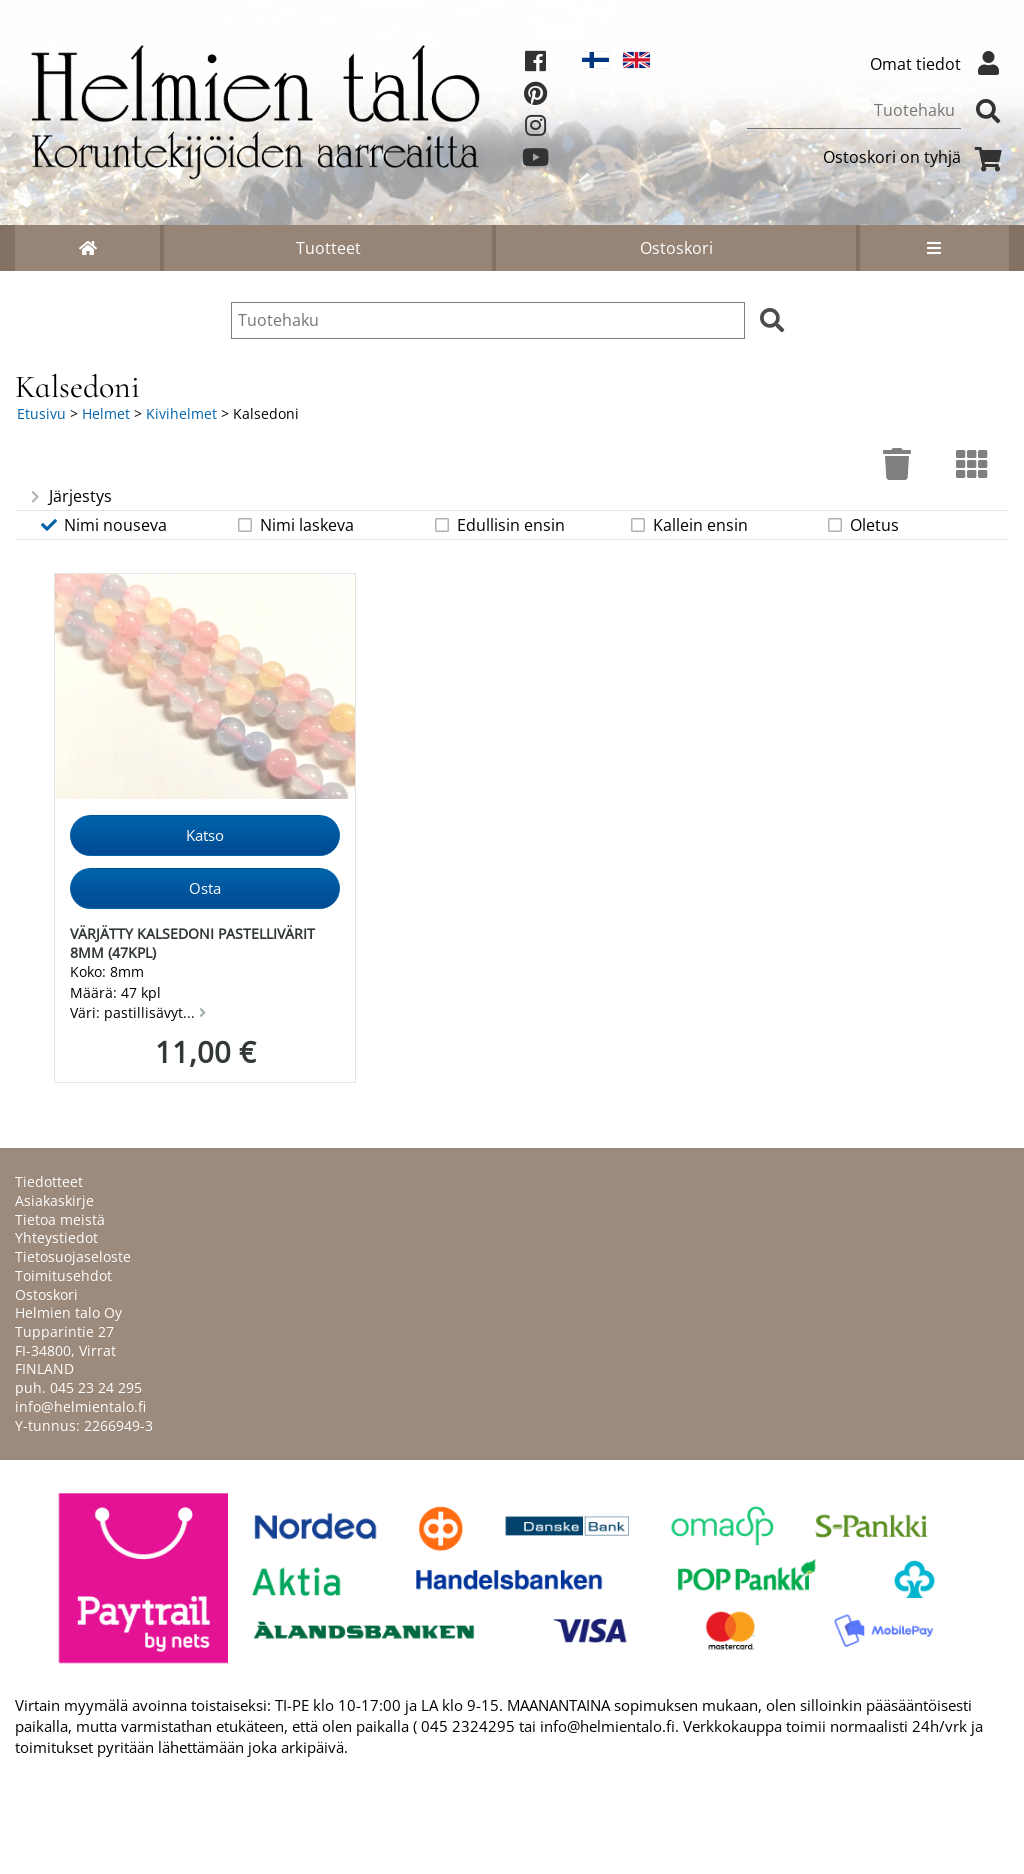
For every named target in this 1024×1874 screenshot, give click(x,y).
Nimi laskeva (294, 525)
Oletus (862, 525)
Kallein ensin (688, 525)
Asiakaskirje (54, 1200)
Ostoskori (676, 248)
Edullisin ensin (498, 525)
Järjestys (69, 496)
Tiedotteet (49, 1181)
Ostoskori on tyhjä (916, 157)
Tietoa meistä (60, 1219)
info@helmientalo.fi (80, 1406)
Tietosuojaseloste (73, 1256)
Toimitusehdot (63, 1275)
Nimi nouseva (103, 525)
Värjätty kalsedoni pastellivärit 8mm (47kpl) (192, 943)
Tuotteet (328, 248)
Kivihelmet (181, 413)
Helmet (106, 413)
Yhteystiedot (56, 1237)
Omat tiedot (939, 64)
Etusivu (41, 413)
